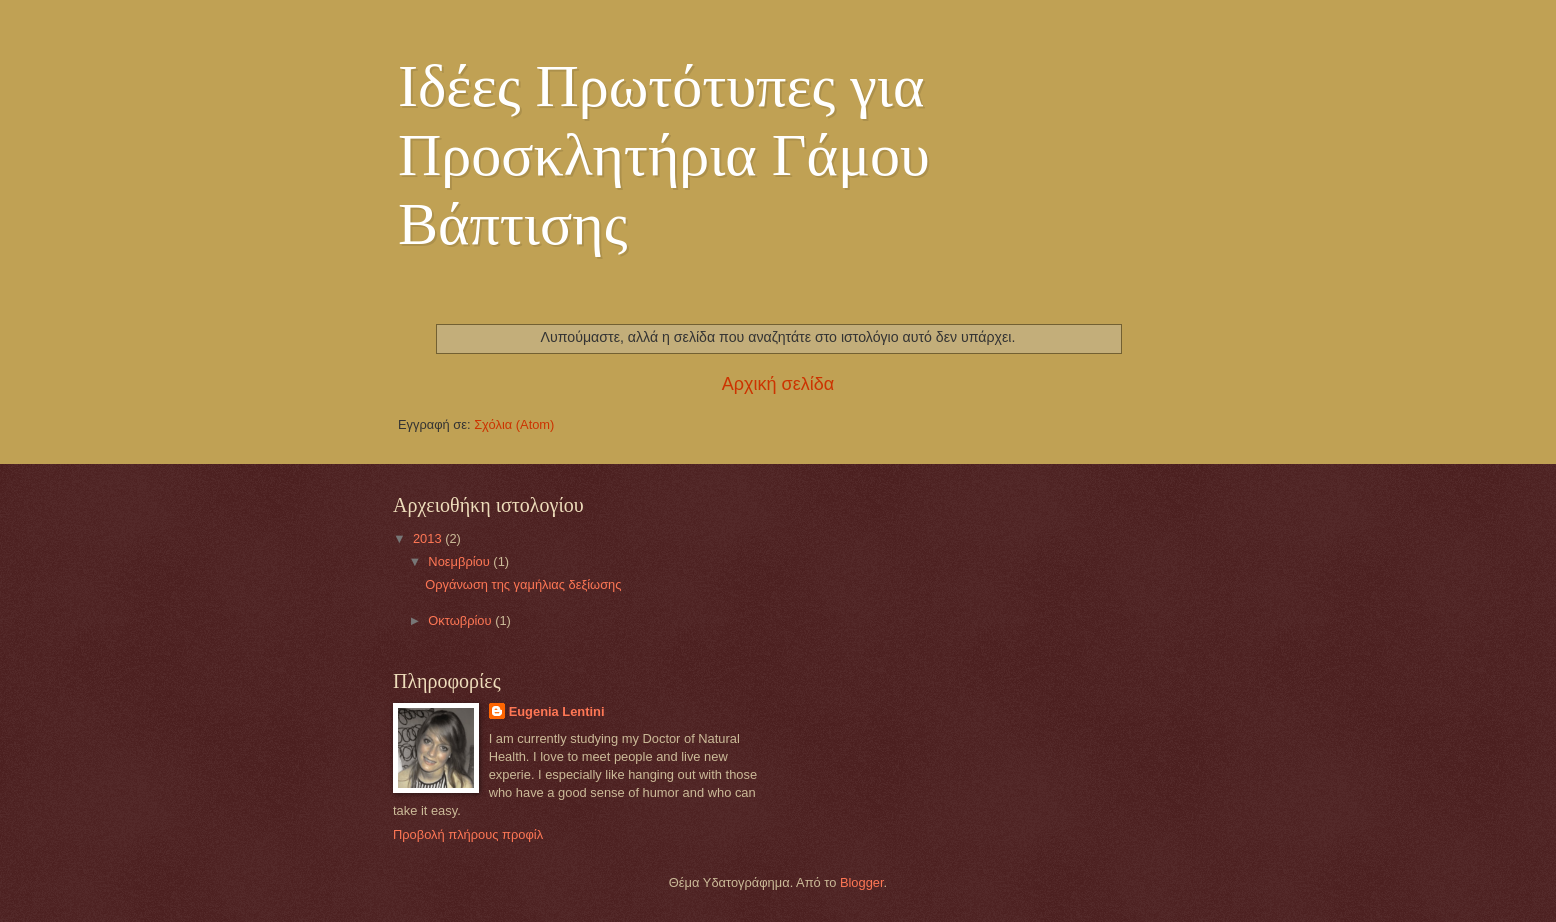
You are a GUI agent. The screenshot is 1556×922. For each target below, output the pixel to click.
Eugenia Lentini (557, 711)
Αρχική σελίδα (778, 384)
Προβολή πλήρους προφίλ (468, 834)
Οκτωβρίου (461, 620)
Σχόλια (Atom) (514, 424)
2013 (429, 538)
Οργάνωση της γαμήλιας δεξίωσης (523, 584)
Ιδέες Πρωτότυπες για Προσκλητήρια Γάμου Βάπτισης (664, 155)
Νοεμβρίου (460, 561)
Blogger (862, 882)
